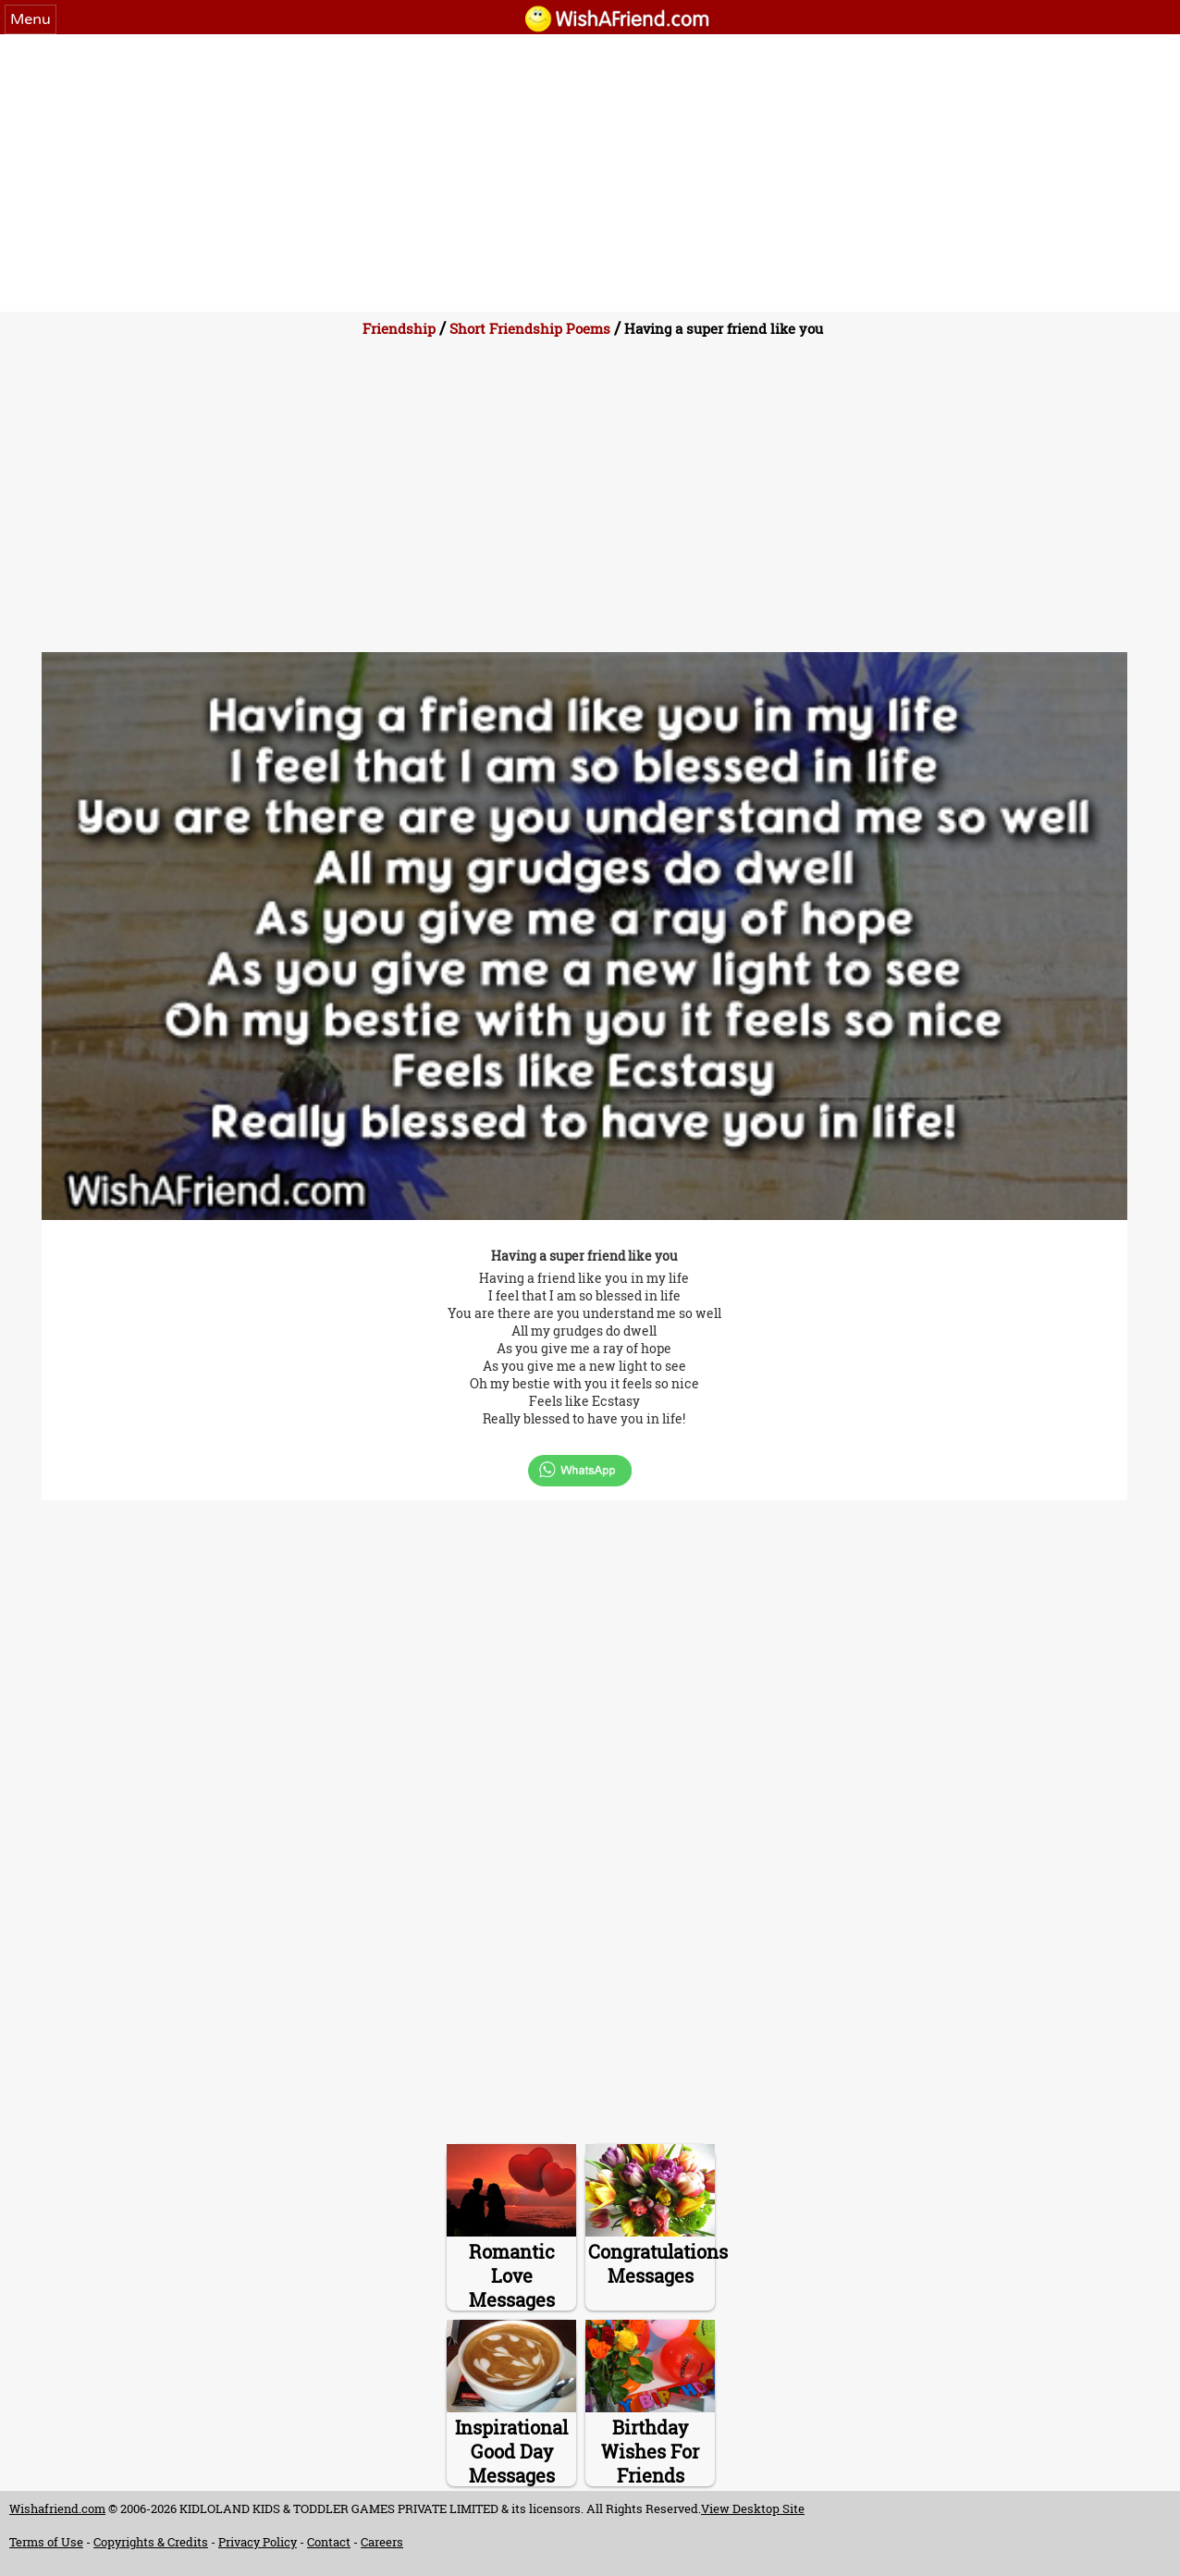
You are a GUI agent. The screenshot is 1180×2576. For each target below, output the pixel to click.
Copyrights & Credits (150, 2541)
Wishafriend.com (57, 2508)
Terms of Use (46, 2541)
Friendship (399, 328)
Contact (328, 2541)
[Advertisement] (590, 172)
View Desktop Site (753, 2508)
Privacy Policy (257, 2541)
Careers (382, 2541)
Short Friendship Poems (529, 328)
